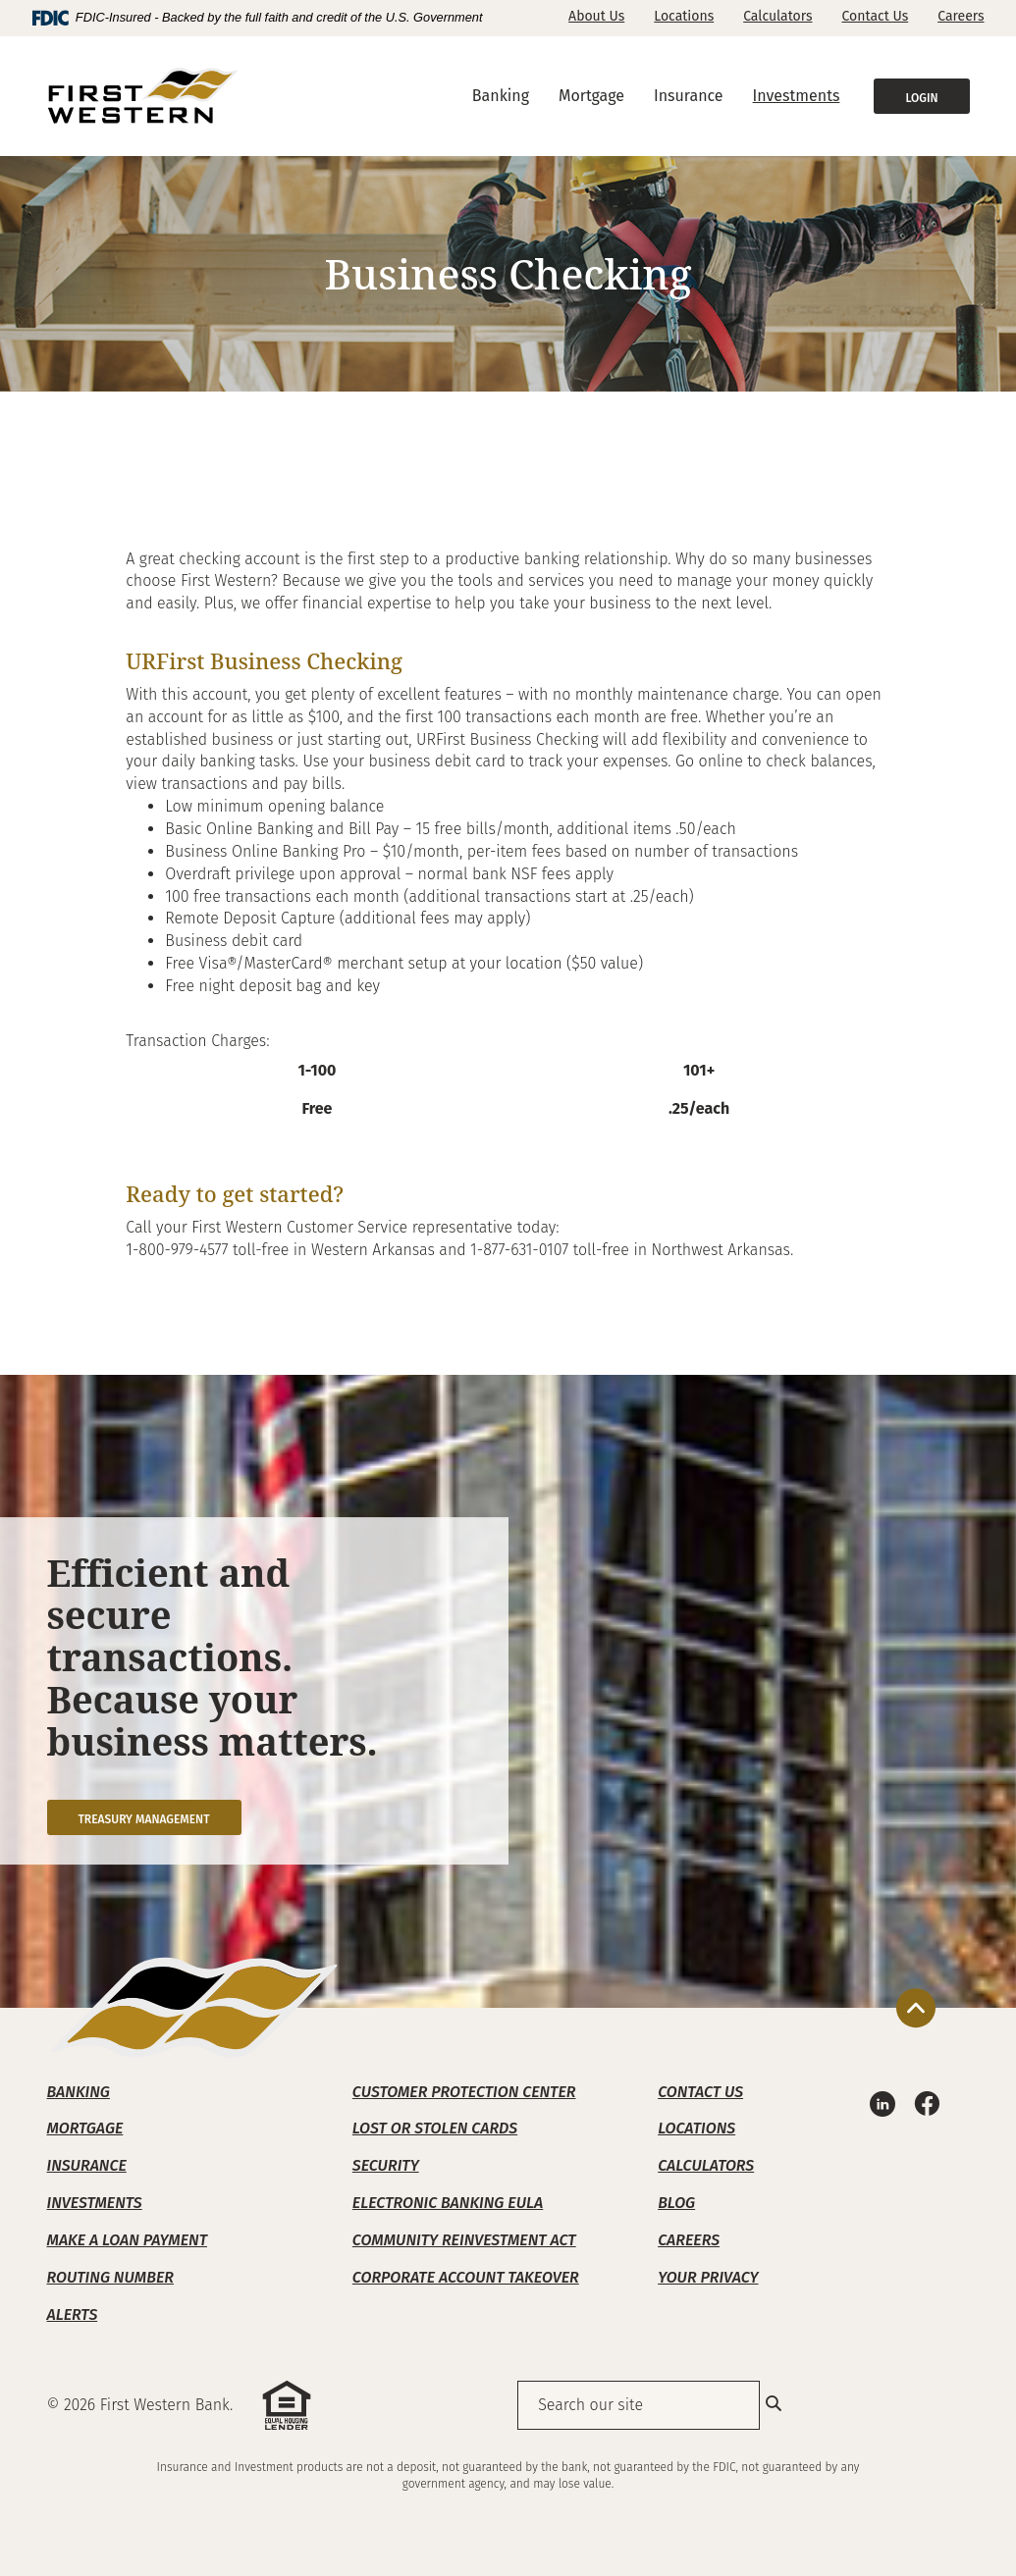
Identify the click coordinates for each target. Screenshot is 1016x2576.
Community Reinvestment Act (464, 2240)
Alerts (72, 2314)
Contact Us (874, 16)
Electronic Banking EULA (447, 2202)
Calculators (777, 16)
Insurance (87, 2165)
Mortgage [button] (591, 95)
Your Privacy (708, 2277)
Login (921, 98)
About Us (596, 16)
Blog (676, 2202)
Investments (796, 95)
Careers (960, 16)
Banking (78, 2091)
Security (385, 2165)
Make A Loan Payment (127, 2240)
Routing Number (110, 2277)
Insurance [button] (688, 95)
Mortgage (85, 2128)
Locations (684, 16)
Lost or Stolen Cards (434, 2128)
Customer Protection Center (464, 2091)
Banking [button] (500, 95)
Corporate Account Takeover (465, 2277)
